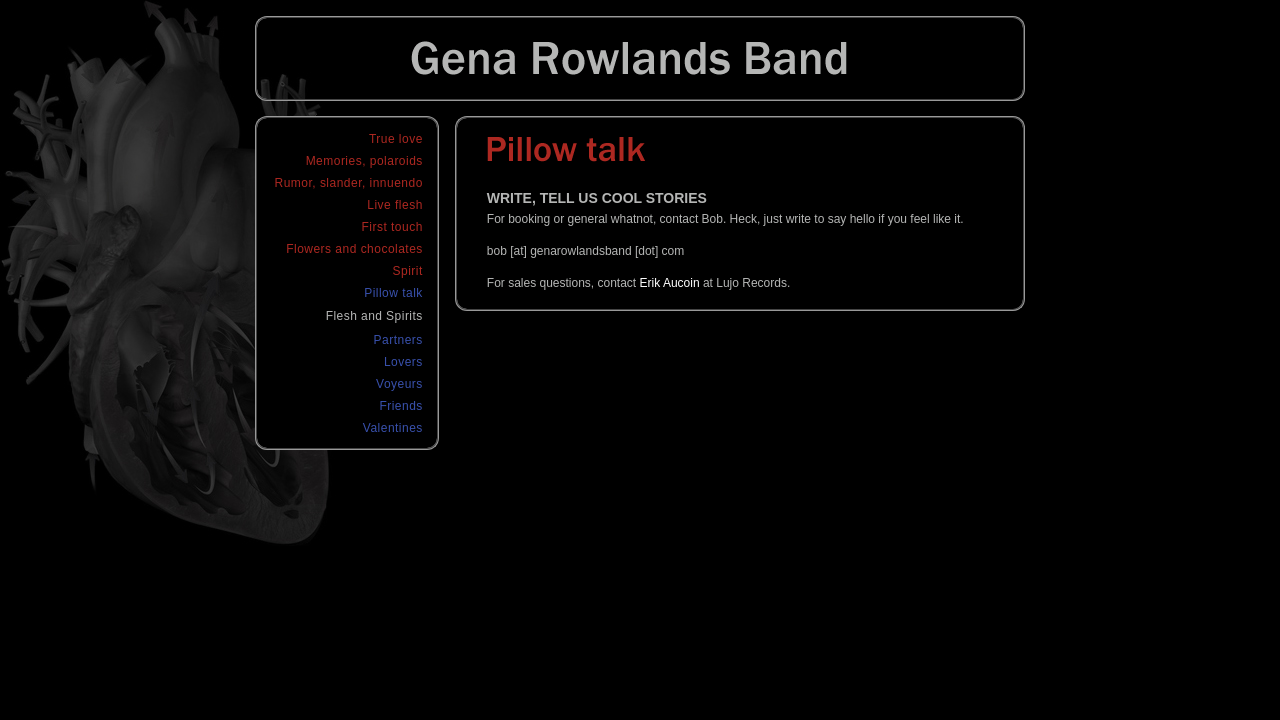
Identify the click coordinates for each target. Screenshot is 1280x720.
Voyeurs (399, 384)
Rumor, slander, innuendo (349, 183)
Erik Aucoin (670, 283)
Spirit (408, 271)
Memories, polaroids (364, 161)
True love (396, 139)
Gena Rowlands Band (640, 58)
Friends (400, 406)
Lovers (403, 362)
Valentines (393, 428)
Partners (398, 340)
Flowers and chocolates (354, 249)
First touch (392, 227)
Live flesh (395, 205)
